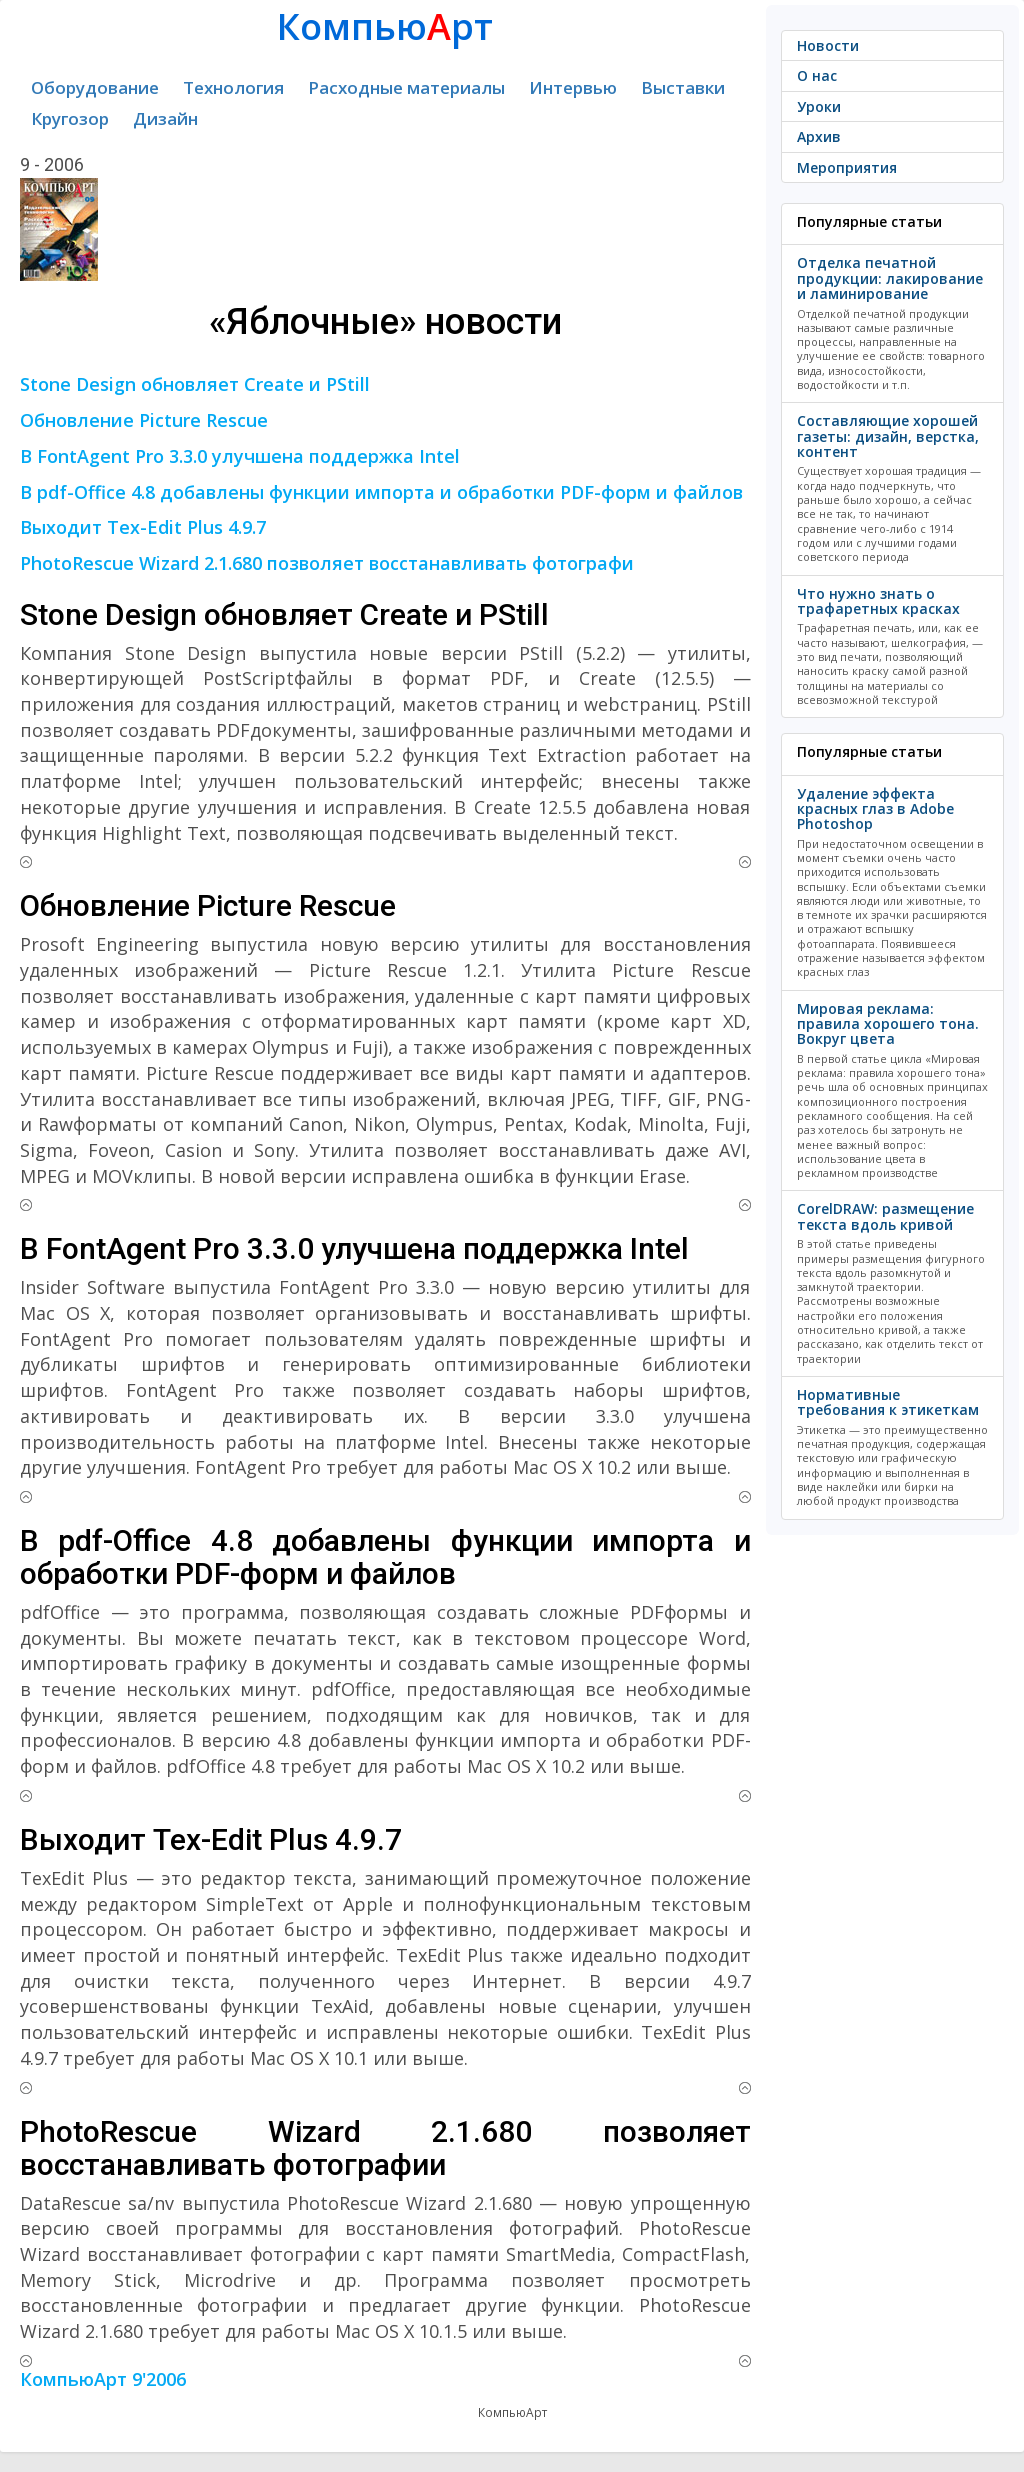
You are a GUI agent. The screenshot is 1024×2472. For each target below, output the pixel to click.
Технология (233, 87)
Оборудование (95, 87)
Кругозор (70, 118)
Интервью (573, 87)
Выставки (683, 87)
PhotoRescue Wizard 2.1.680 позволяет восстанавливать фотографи (327, 563)
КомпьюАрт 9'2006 (103, 2379)
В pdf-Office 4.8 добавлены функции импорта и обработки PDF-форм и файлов (381, 492)
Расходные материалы (406, 87)
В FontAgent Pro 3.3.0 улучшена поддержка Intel (240, 456)
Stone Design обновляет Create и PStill (195, 384)
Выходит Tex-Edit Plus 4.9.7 (143, 527)
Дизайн (165, 118)
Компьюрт (385, 26)
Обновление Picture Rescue (144, 420)
